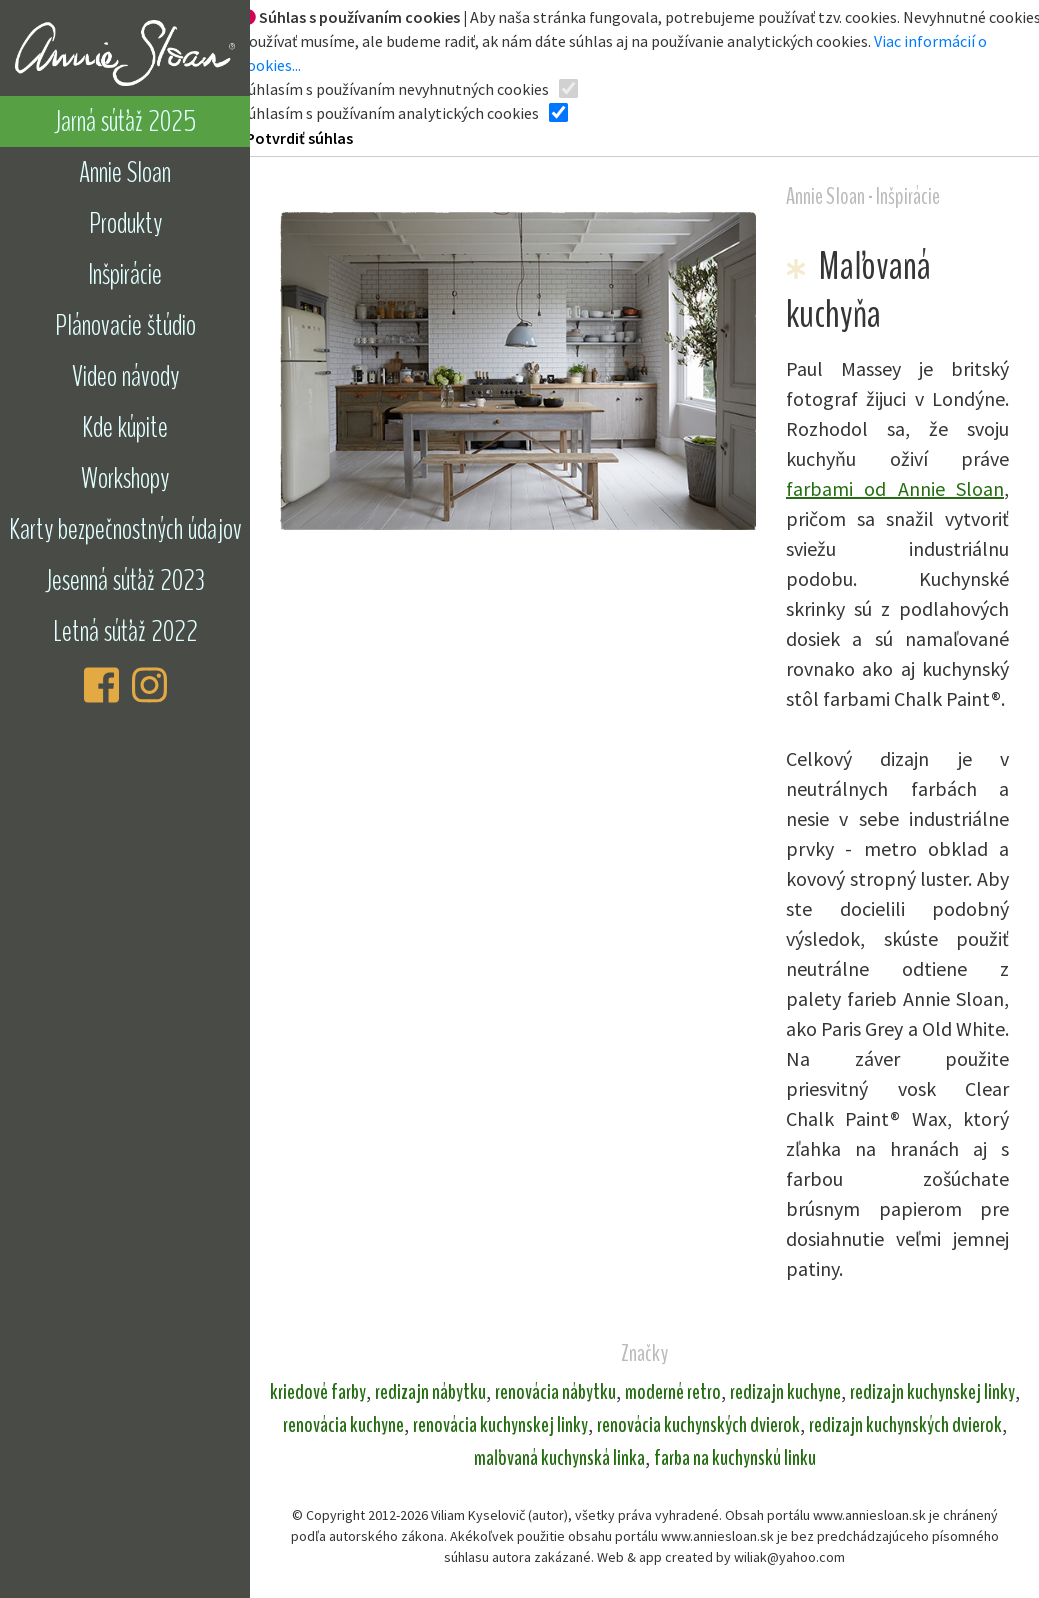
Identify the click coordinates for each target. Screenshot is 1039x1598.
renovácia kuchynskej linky (500, 1425)
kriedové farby (318, 1392)
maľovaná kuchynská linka (559, 1458)
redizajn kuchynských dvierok (905, 1425)
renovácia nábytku (555, 1392)
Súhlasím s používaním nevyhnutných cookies (394, 89)
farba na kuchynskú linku (735, 1458)
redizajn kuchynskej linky (932, 1392)
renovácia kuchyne (343, 1425)
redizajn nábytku (430, 1392)
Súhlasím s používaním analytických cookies (389, 113)
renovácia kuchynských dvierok (698, 1425)
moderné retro (673, 1392)
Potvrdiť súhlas (299, 138)
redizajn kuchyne (785, 1392)
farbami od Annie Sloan (895, 488)
